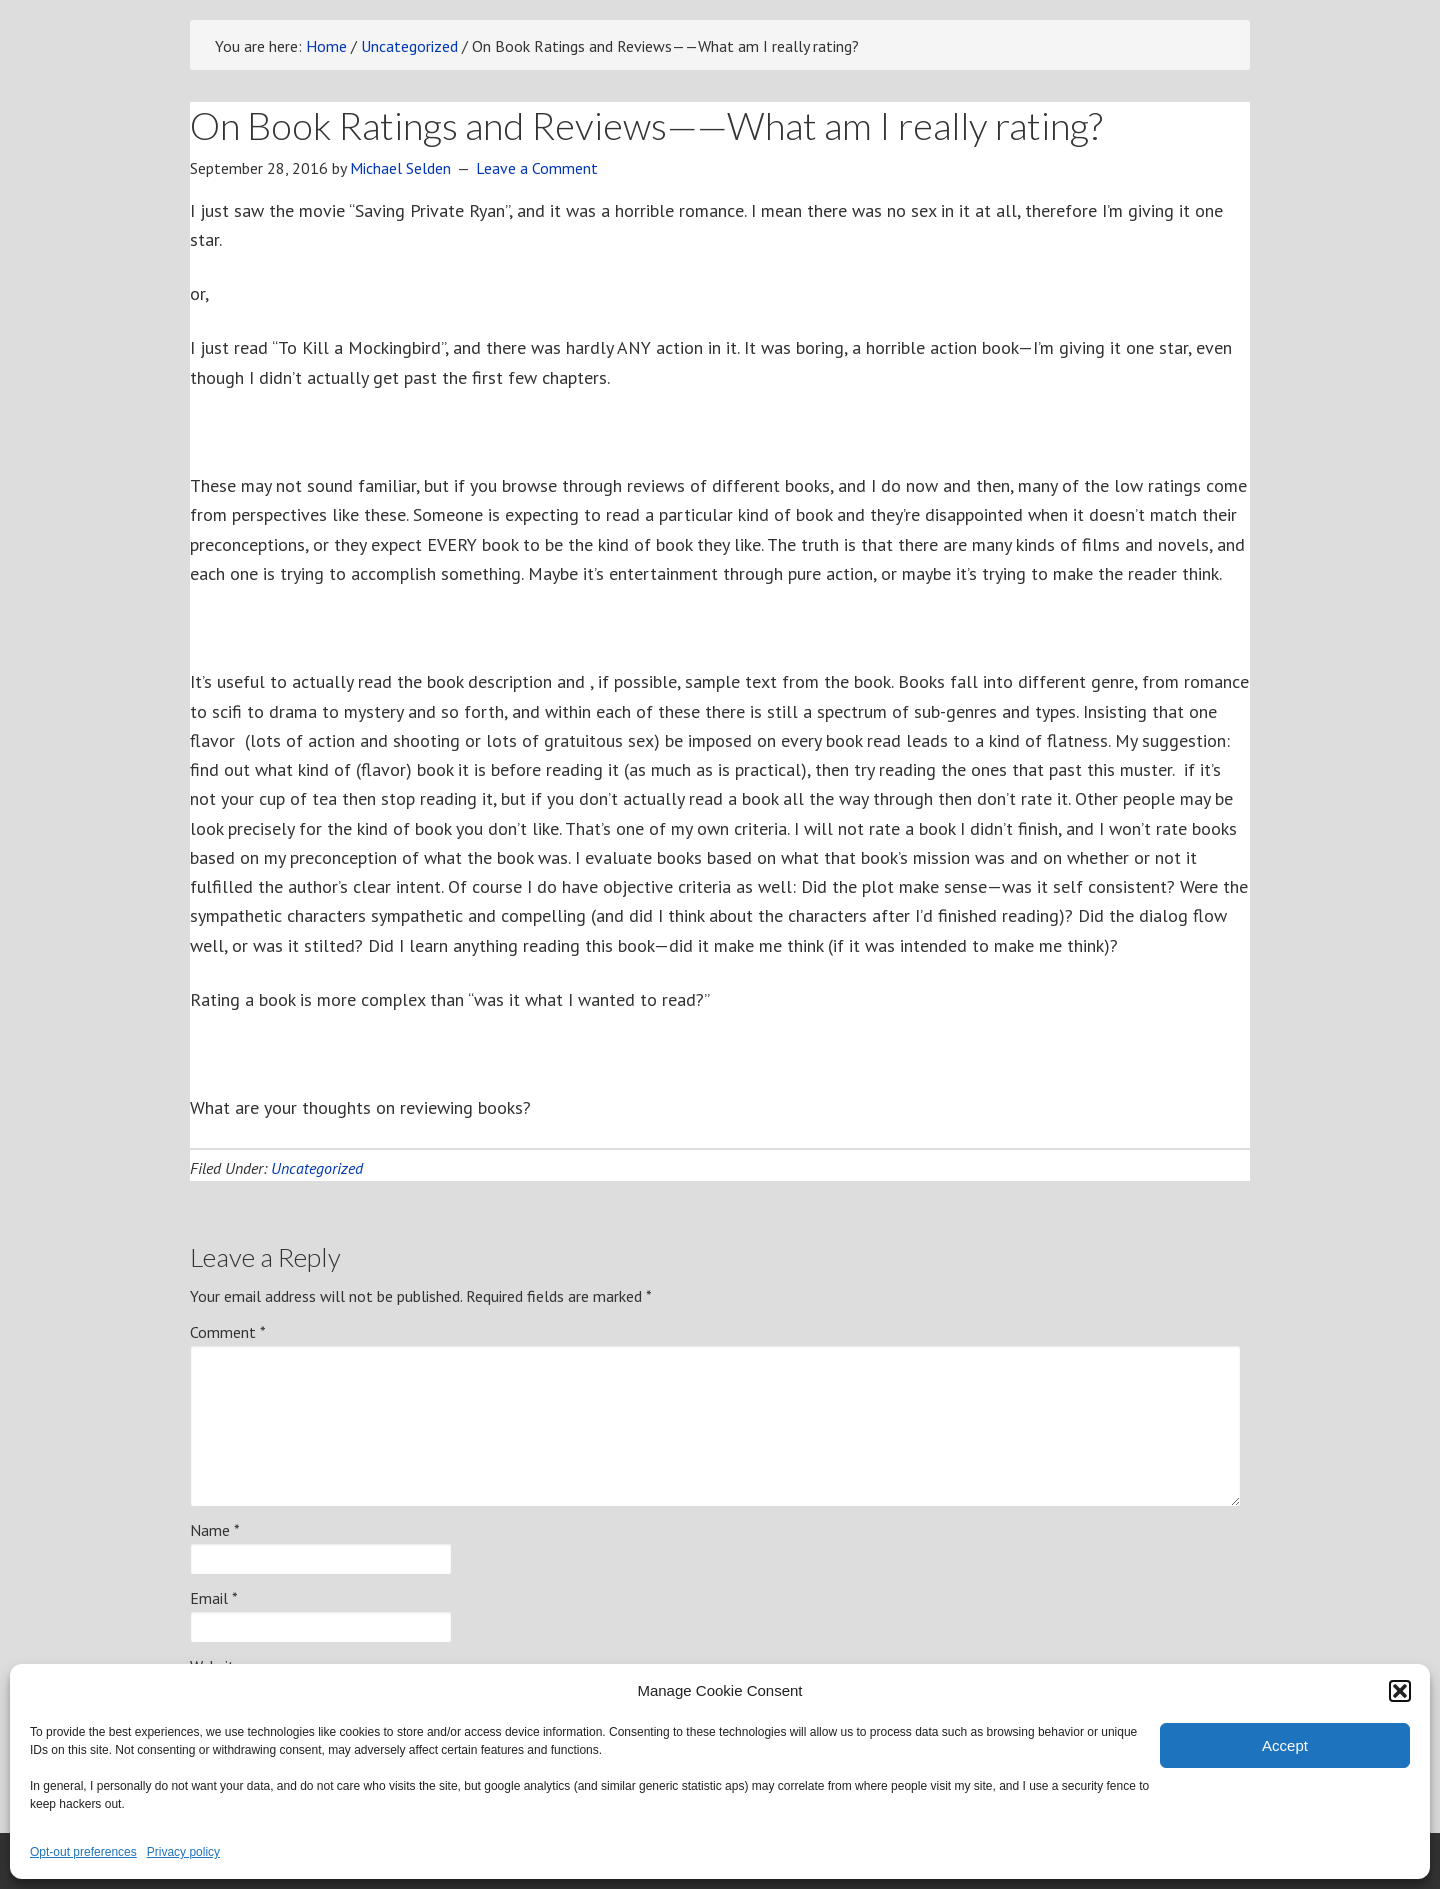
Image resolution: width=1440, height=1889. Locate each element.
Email (214, 1598)
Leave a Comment (537, 168)
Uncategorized (317, 1168)
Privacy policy (183, 1852)
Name (215, 1530)
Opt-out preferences (83, 1852)
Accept (1285, 1745)
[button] (1400, 1691)
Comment (228, 1332)
